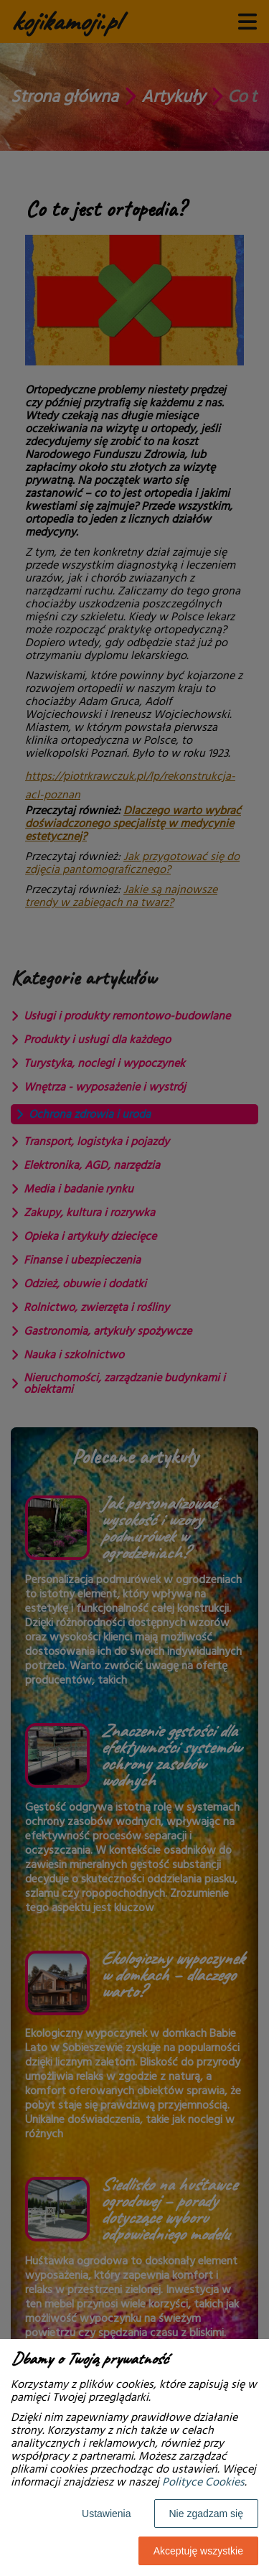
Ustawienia (106, 2513)
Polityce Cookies (203, 2482)
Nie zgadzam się (206, 2513)
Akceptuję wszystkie (198, 2551)
